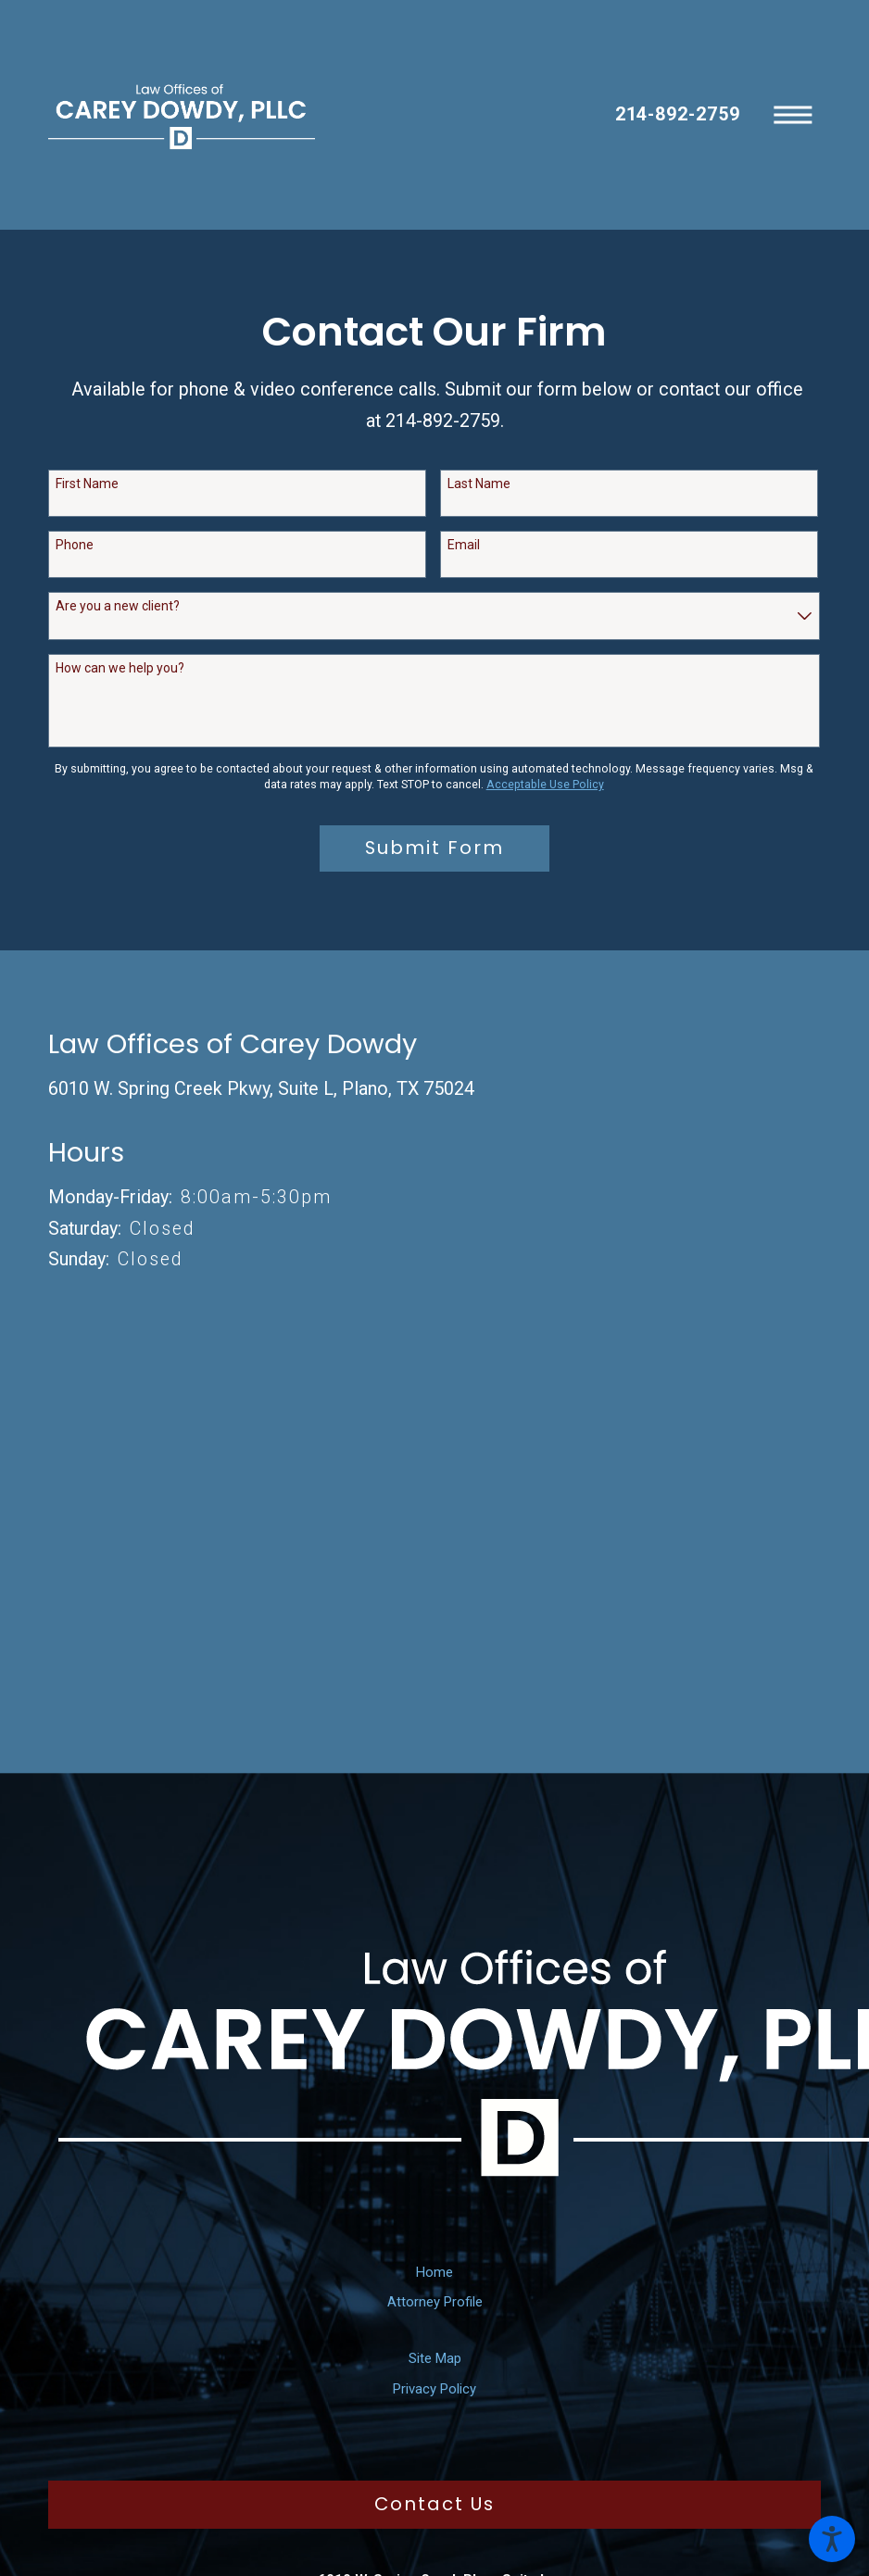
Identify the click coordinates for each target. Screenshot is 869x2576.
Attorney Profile (435, 2301)
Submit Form (434, 848)
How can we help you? (120, 667)
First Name (87, 483)
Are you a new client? (118, 605)
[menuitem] (434, 2272)
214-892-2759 (678, 115)
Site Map (435, 2358)
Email (463, 544)
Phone (75, 544)
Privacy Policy (434, 2389)
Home (434, 2272)
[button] (832, 2539)
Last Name (478, 483)
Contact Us (434, 2504)
